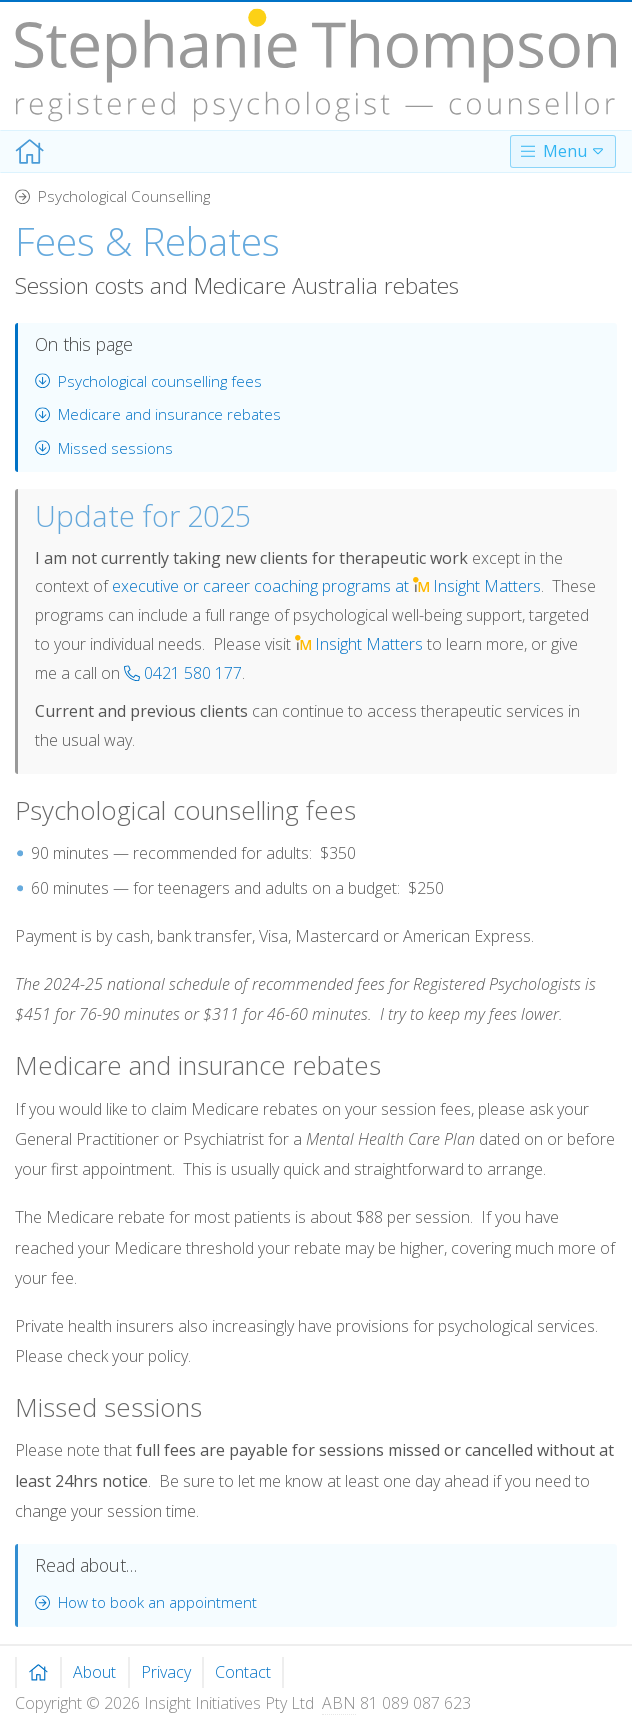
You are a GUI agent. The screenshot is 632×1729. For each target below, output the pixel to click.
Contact (243, 1672)
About (94, 1672)
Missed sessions (104, 448)
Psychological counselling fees (148, 381)
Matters (359, 644)
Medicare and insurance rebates (158, 414)
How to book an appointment (146, 1602)
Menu (563, 151)
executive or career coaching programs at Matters (326, 586)
